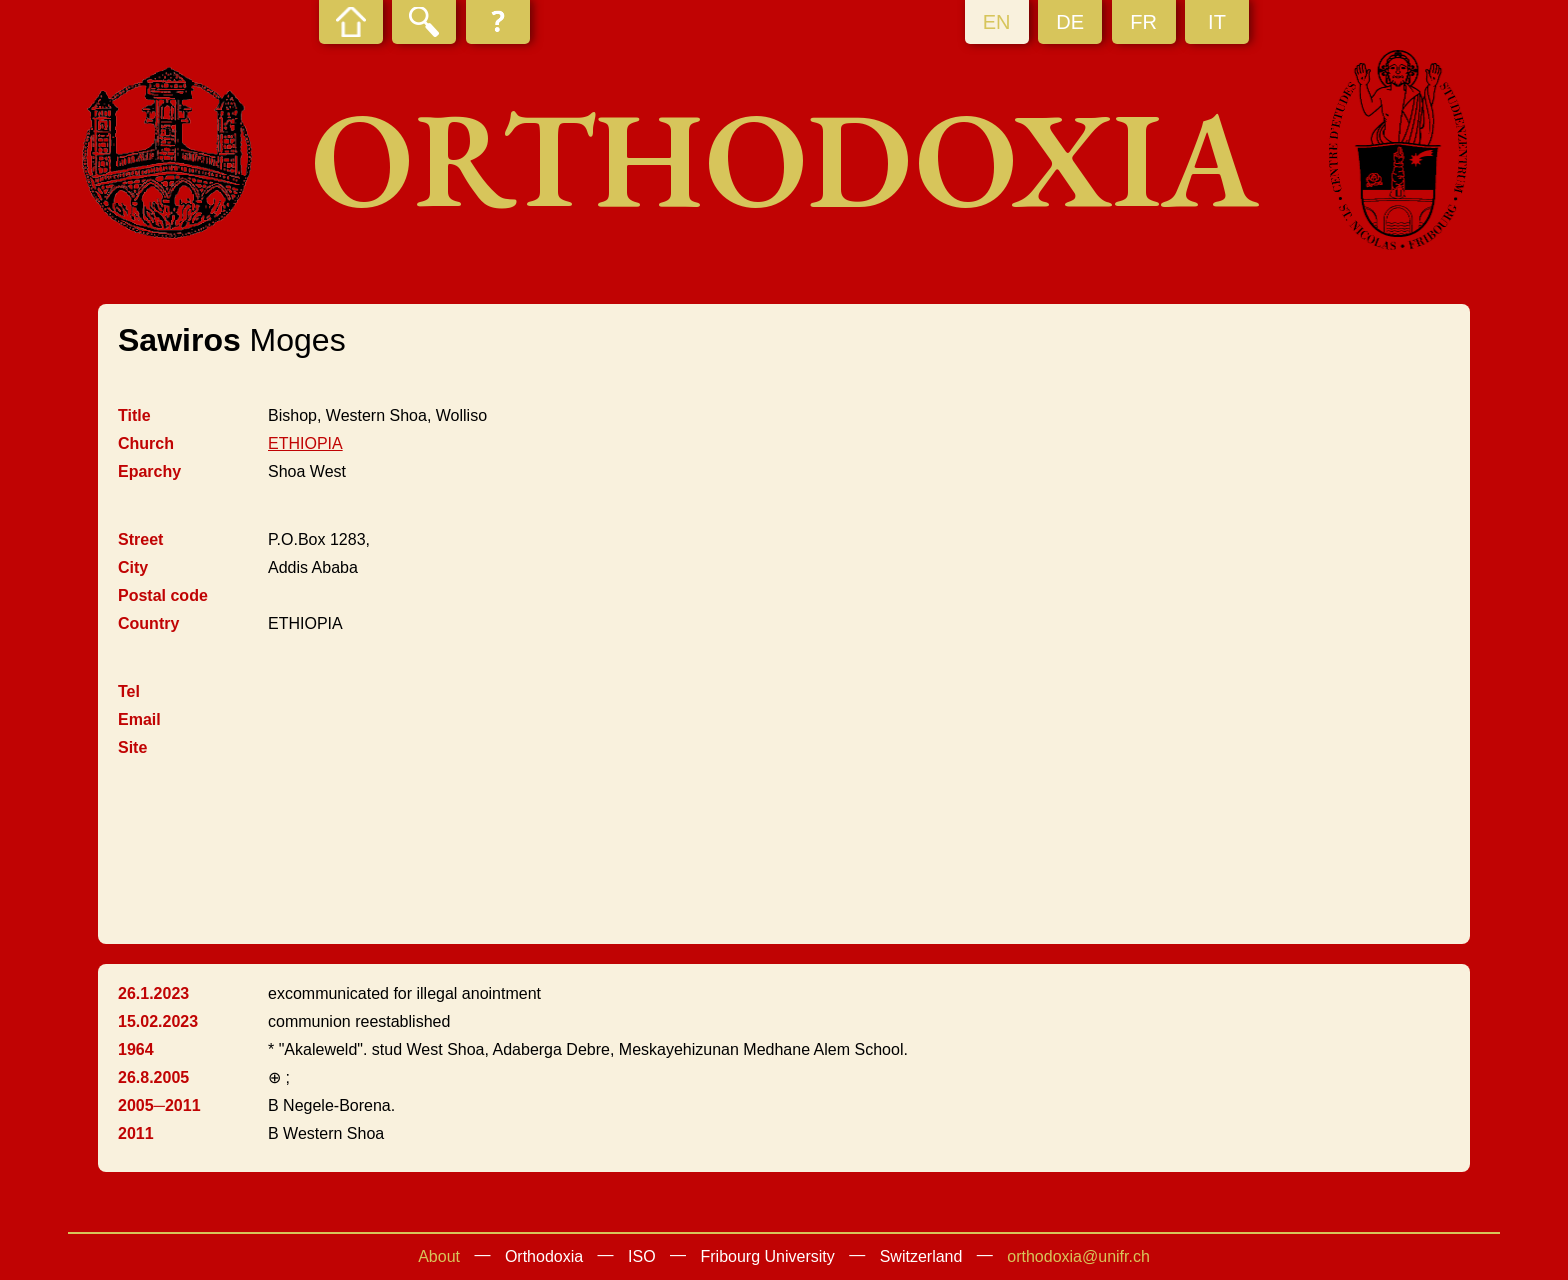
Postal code (163, 595)
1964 (136, 1049)
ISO (642, 1256)
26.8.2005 (153, 1077)
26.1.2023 (153, 993)
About (439, 1256)
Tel (129, 691)
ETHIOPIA (305, 443)
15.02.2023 (158, 1021)
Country (148, 623)
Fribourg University (768, 1256)
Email (139, 719)
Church (146, 443)
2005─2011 (159, 1105)
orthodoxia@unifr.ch (1078, 1256)
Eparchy (149, 471)
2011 (136, 1133)
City (133, 567)
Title (134, 415)
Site (132, 747)
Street (140, 539)
